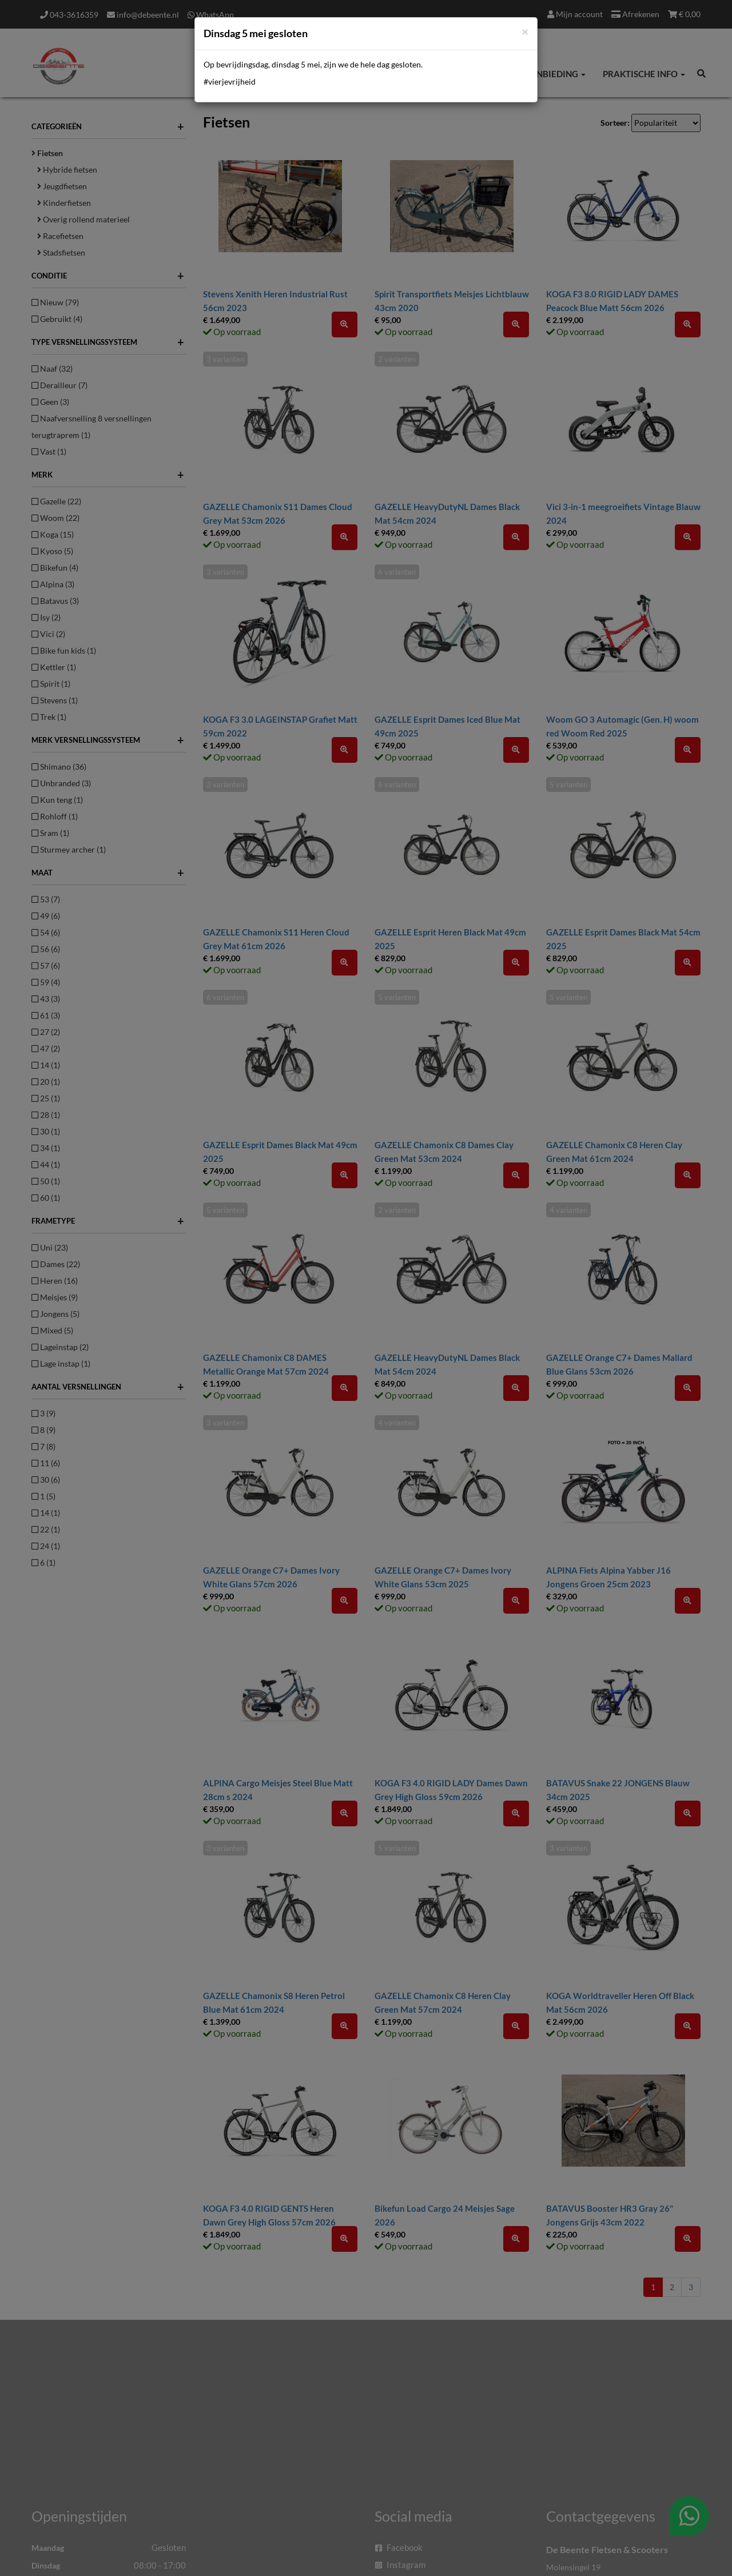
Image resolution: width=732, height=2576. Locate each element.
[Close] (525, 31)
